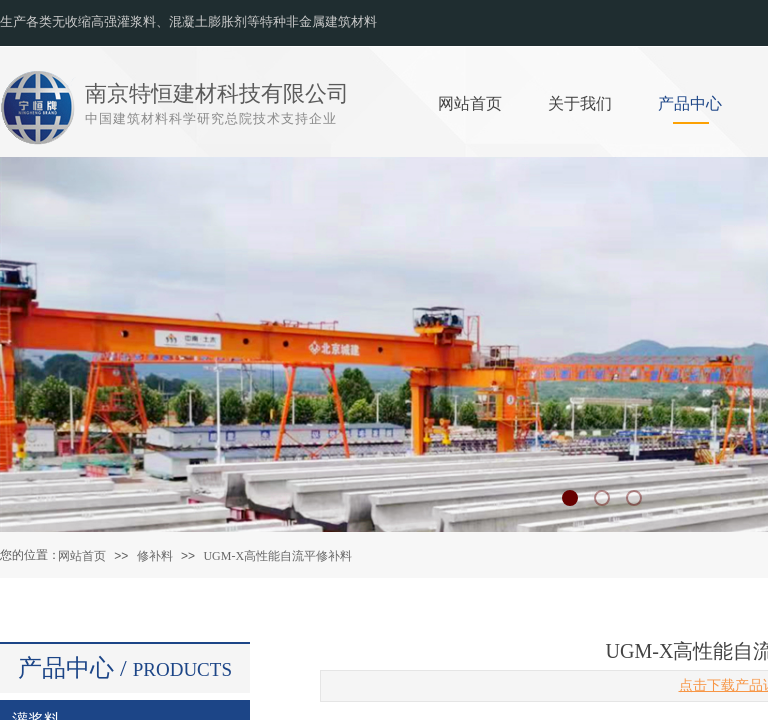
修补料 (155, 556)
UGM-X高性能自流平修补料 (277, 556)
